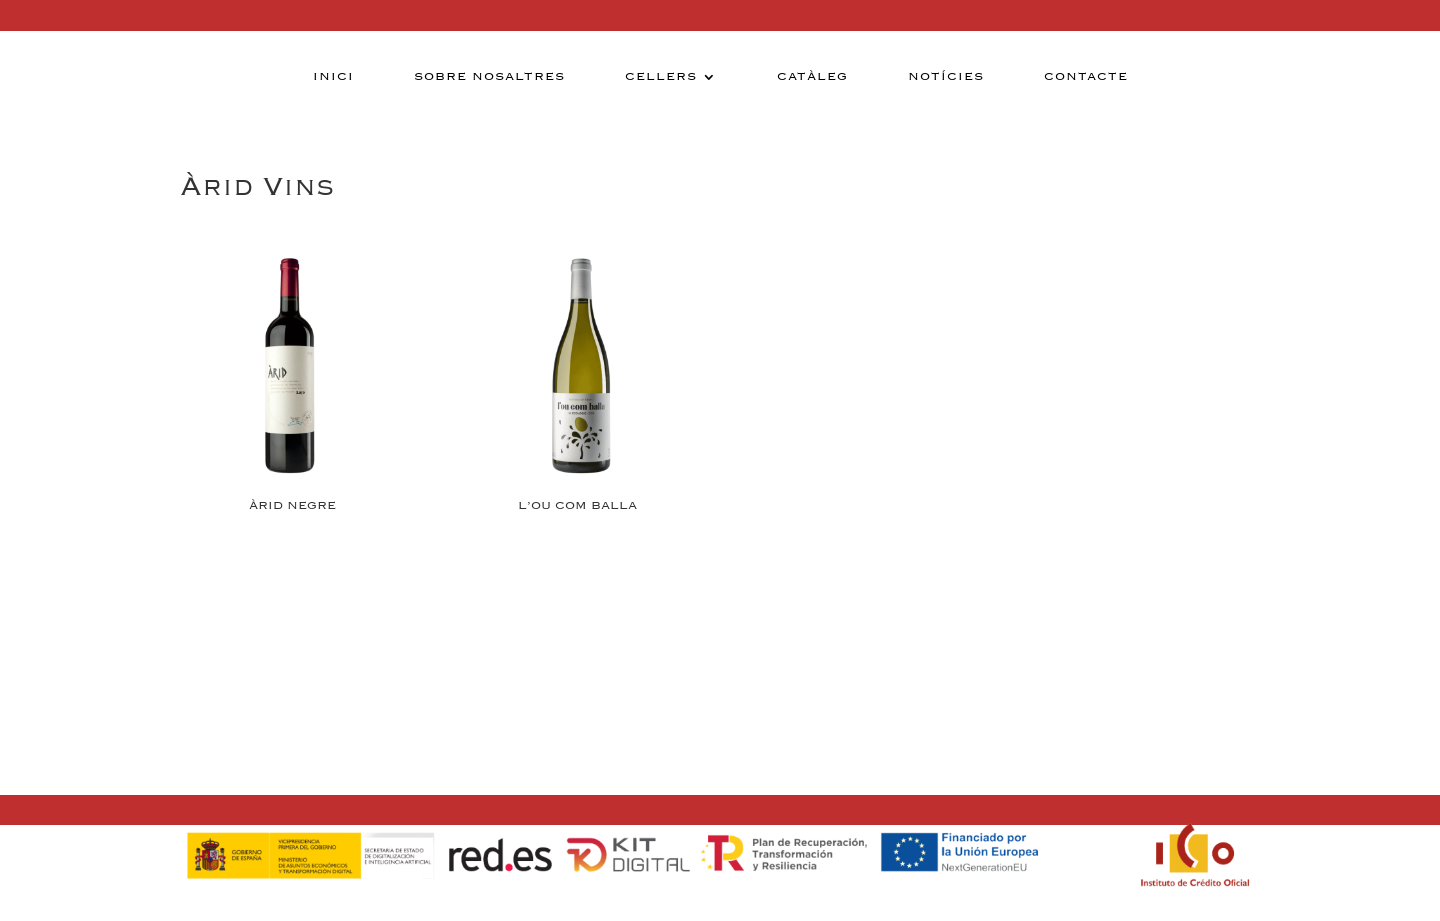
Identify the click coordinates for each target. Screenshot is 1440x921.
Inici (333, 77)
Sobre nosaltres (489, 77)
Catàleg (812, 77)
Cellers (661, 77)
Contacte (1086, 77)
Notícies (946, 77)
